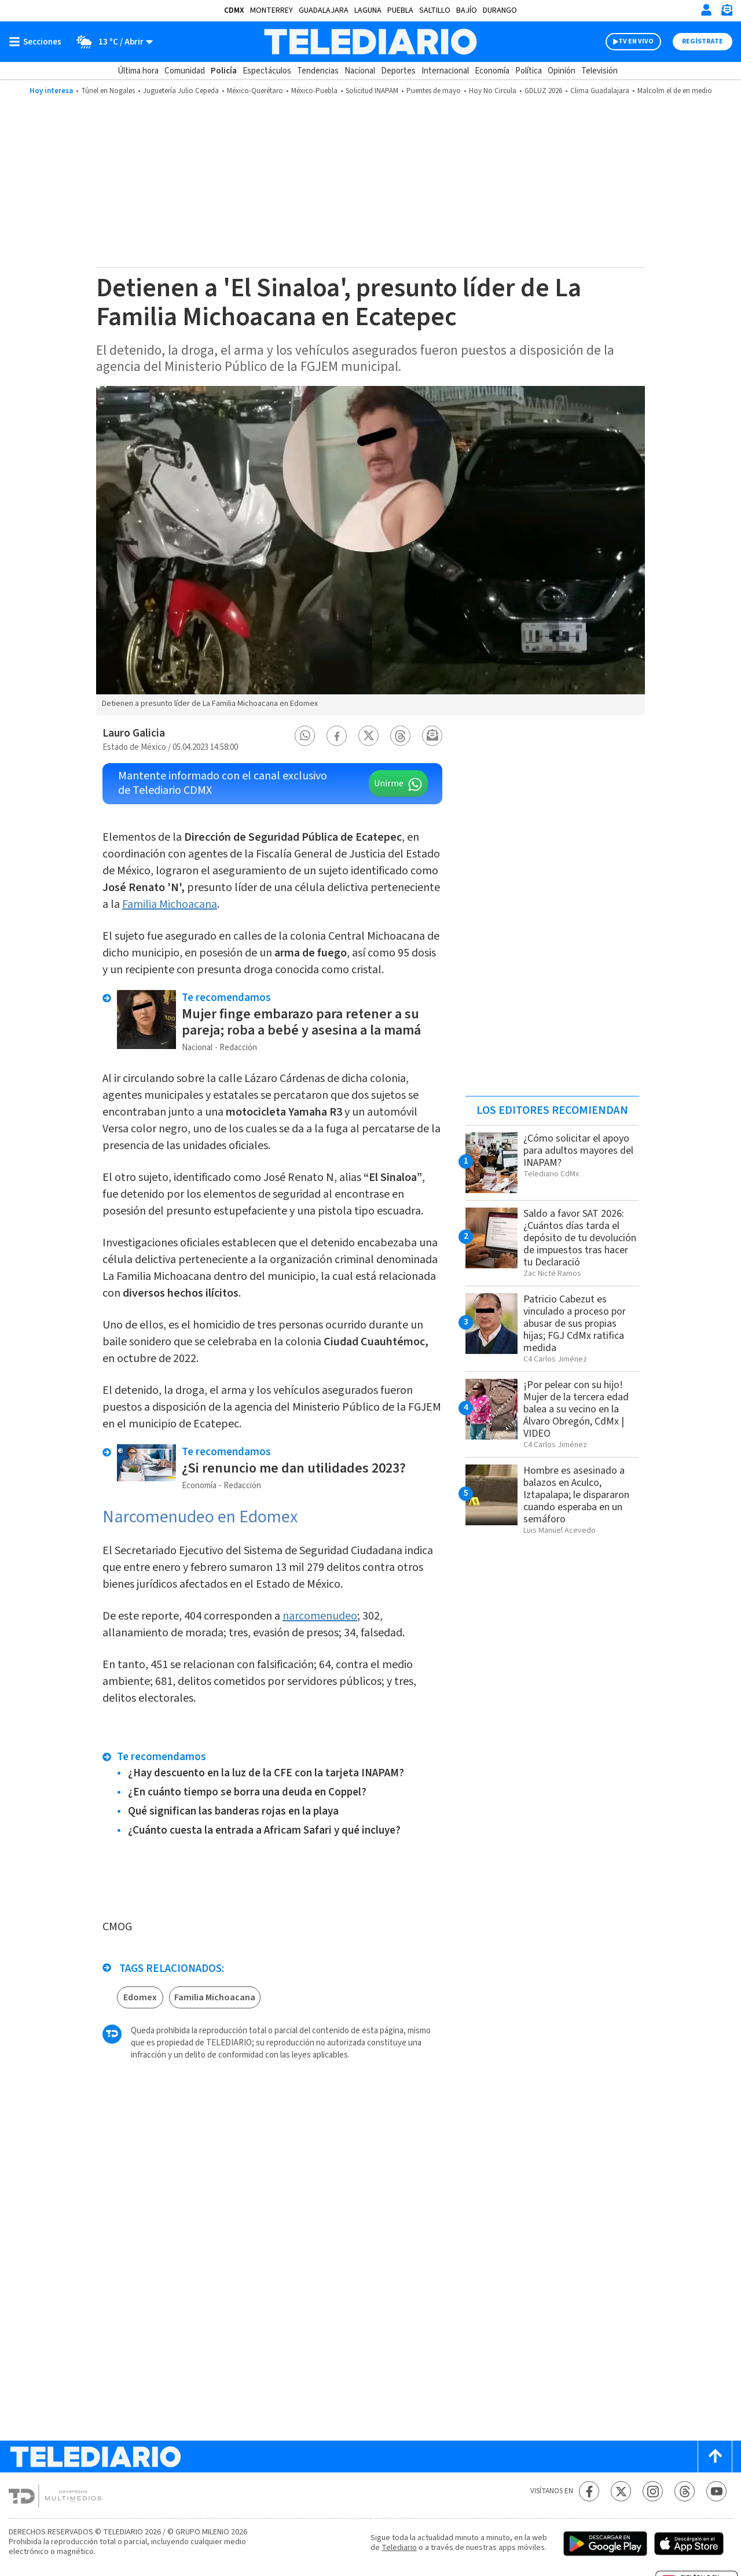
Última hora (138, 71)
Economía (492, 71)
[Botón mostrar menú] (38, 41)
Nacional (359, 71)
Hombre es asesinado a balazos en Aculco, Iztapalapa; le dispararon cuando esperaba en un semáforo (576, 1494)
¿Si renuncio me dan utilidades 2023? (294, 1468)
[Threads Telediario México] (684, 2491)
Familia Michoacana (169, 904)
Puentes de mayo (433, 91)
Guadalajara (324, 10)
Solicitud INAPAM (372, 91)
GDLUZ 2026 (543, 91)
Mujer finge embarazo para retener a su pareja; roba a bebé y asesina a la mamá (301, 1022)
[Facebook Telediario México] (589, 2491)
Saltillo (434, 10)
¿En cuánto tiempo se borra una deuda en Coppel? (247, 1792)
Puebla (400, 10)
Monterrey (271, 10)
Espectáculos (267, 71)
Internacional (445, 71)
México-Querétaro (255, 91)
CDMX (234, 10)
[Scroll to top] (715, 2456)
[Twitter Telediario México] (621, 2491)
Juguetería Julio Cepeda (181, 91)
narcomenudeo (320, 1616)
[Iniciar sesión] (706, 10)
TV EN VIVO (636, 41)
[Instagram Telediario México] (653, 2491)
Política (528, 71)
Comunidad (184, 71)
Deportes (398, 71)
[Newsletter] (726, 12)
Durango (500, 10)
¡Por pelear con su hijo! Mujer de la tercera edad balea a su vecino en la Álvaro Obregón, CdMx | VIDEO (576, 1409)
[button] (305, 735)
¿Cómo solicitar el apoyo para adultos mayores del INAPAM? (578, 1150)
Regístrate (702, 41)
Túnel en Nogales (108, 91)
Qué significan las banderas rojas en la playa (233, 1811)
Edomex (140, 1997)
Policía (224, 71)
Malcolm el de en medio (674, 91)
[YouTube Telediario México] (716, 2491)
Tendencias (318, 71)
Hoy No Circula (492, 91)
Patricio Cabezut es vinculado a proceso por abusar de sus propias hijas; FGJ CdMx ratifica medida (574, 1323)
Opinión (561, 71)
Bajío (466, 10)
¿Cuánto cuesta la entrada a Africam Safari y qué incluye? (264, 1830)
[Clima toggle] (111, 41)
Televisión (599, 71)
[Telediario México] (370, 41)
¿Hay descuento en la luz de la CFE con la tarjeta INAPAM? (266, 1773)
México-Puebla (314, 91)
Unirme (388, 783)
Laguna (367, 10)
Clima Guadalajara (599, 91)
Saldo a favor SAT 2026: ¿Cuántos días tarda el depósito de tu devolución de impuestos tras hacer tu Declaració (579, 1237)
